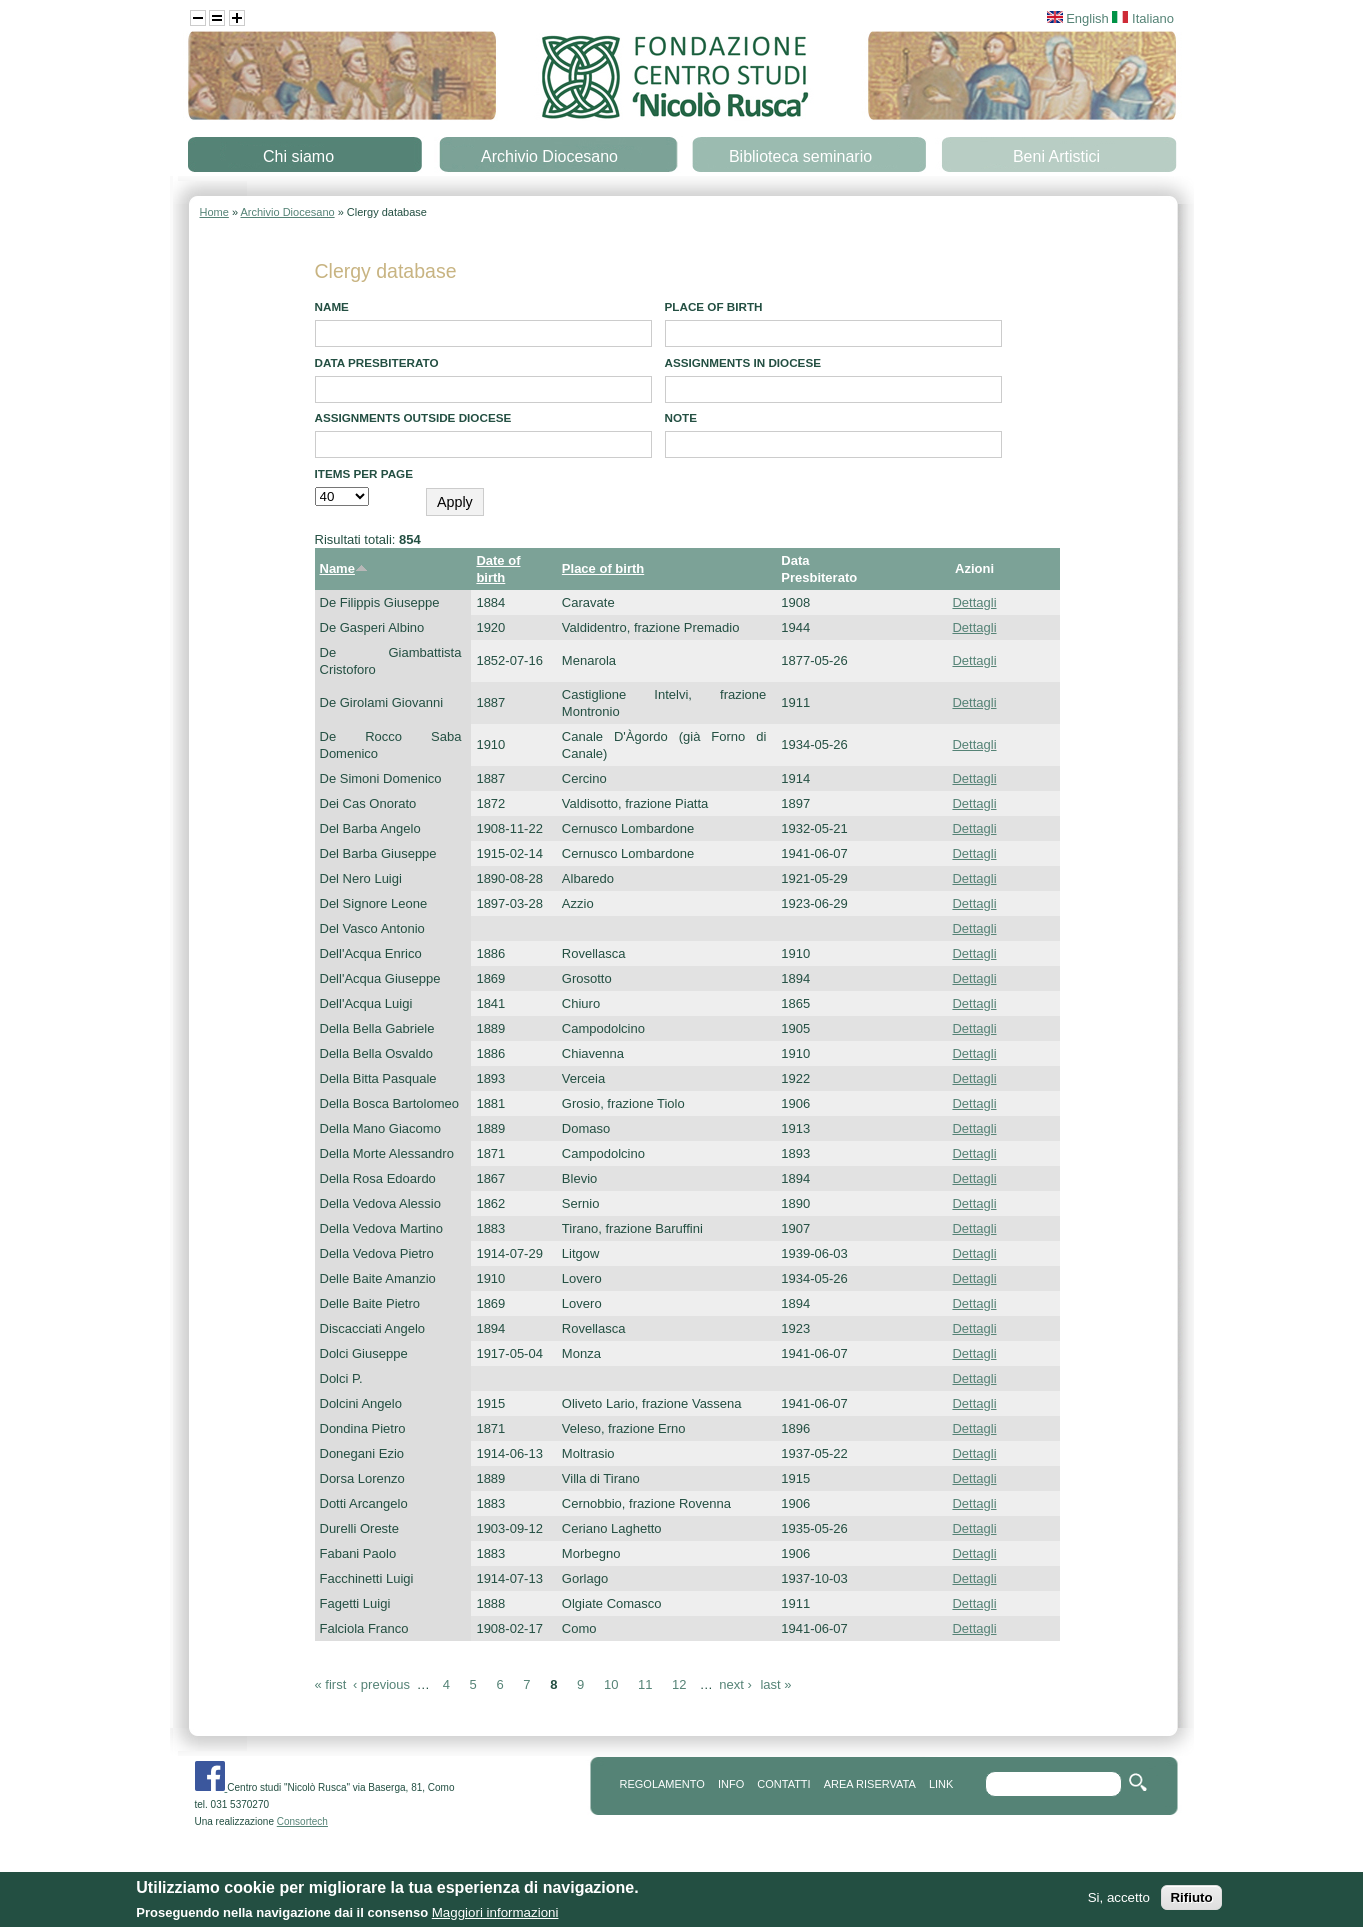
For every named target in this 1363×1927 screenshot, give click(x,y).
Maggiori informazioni (495, 1916)
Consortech (302, 1821)
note (681, 417)
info (731, 1784)
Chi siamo (298, 156)
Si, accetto (1119, 1901)
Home (214, 212)
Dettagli (974, 602)
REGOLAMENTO (662, 1784)
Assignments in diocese (743, 362)
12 (679, 1684)
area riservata (870, 1784)
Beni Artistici (1056, 156)
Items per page (364, 473)
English (1078, 18)
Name (332, 306)
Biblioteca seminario (800, 156)
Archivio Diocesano (549, 156)
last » (775, 1684)
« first (331, 1684)
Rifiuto (1191, 1901)
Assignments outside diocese (413, 417)
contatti (783, 1784)
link (941, 1784)
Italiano (1143, 18)
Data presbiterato (377, 362)
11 (645, 1684)
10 (611, 1684)
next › (735, 1684)
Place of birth (714, 306)
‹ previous (381, 1684)
